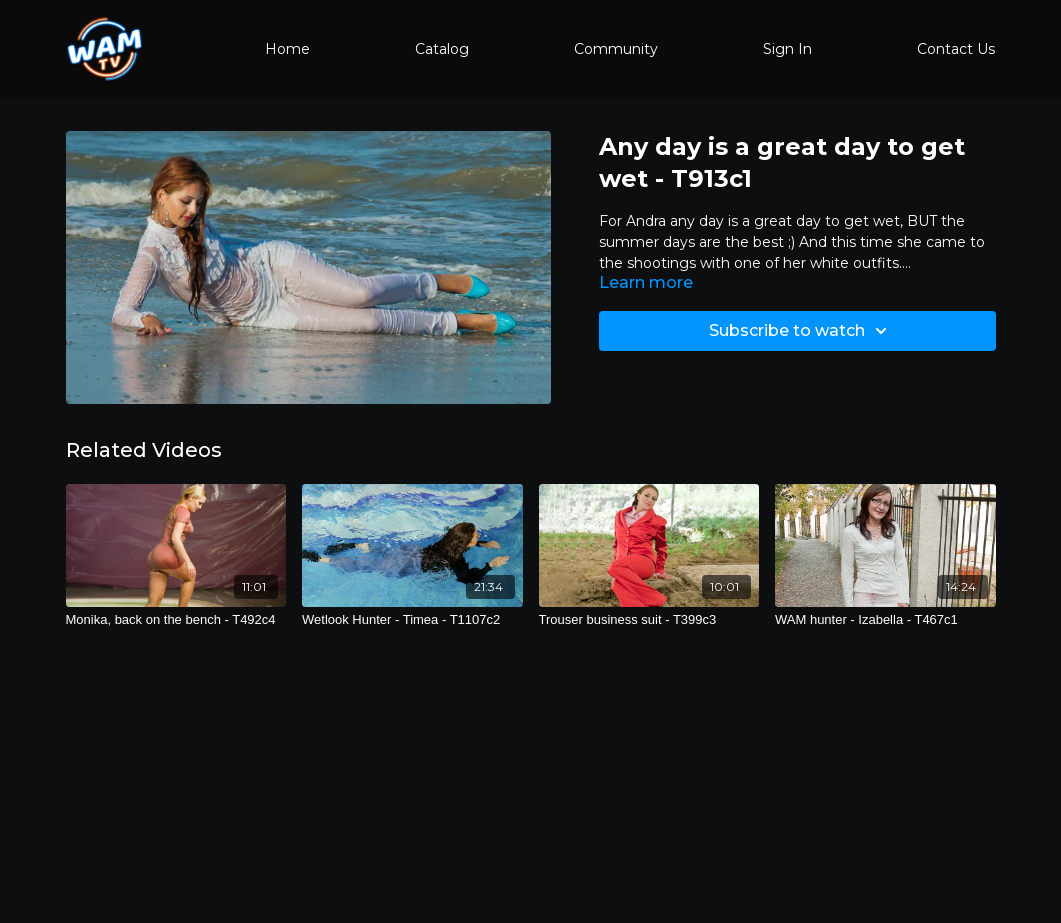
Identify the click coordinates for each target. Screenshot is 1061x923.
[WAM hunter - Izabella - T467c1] (885, 620)
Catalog (442, 49)
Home (287, 49)
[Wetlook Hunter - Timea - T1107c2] (412, 620)
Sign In (787, 49)
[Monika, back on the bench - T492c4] (176, 620)
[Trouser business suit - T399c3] (649, 620)
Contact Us (956, 49)
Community (616, 49)
